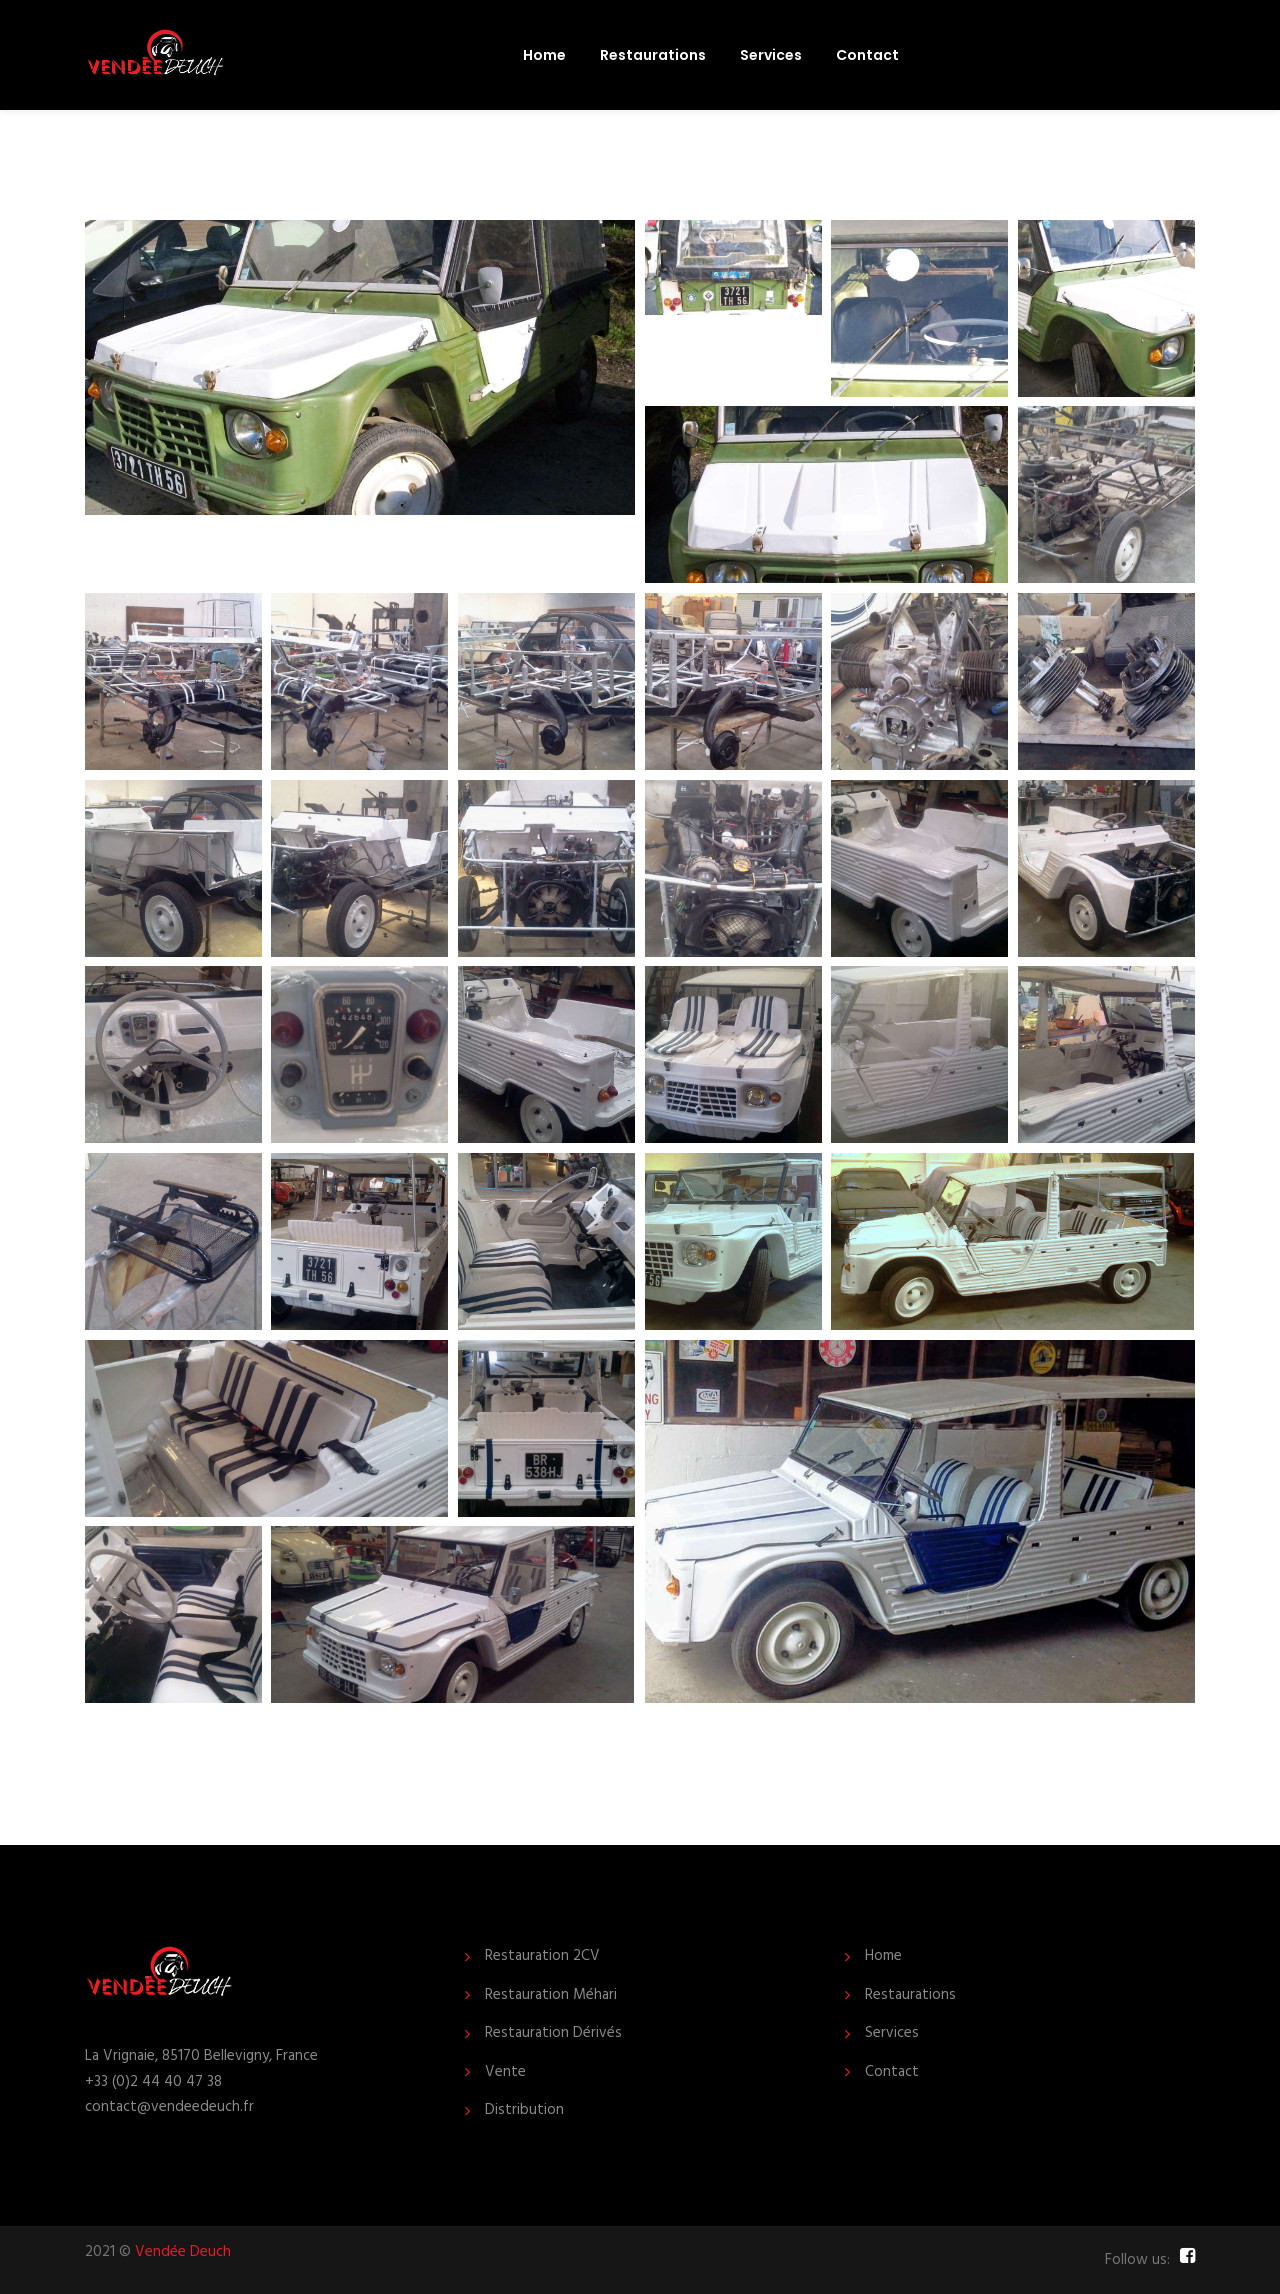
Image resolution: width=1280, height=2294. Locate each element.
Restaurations (653, 55)
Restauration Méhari (551, 1995)
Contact (867, 55)
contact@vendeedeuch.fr (169, 2107)
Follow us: (1137, 2260)
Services (771, 55)
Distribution (524, 2110)
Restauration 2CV (542, 1956)
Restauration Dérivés (553, 2033)
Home (544, 55)
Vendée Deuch (183, 2252)
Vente (505, 2072)
